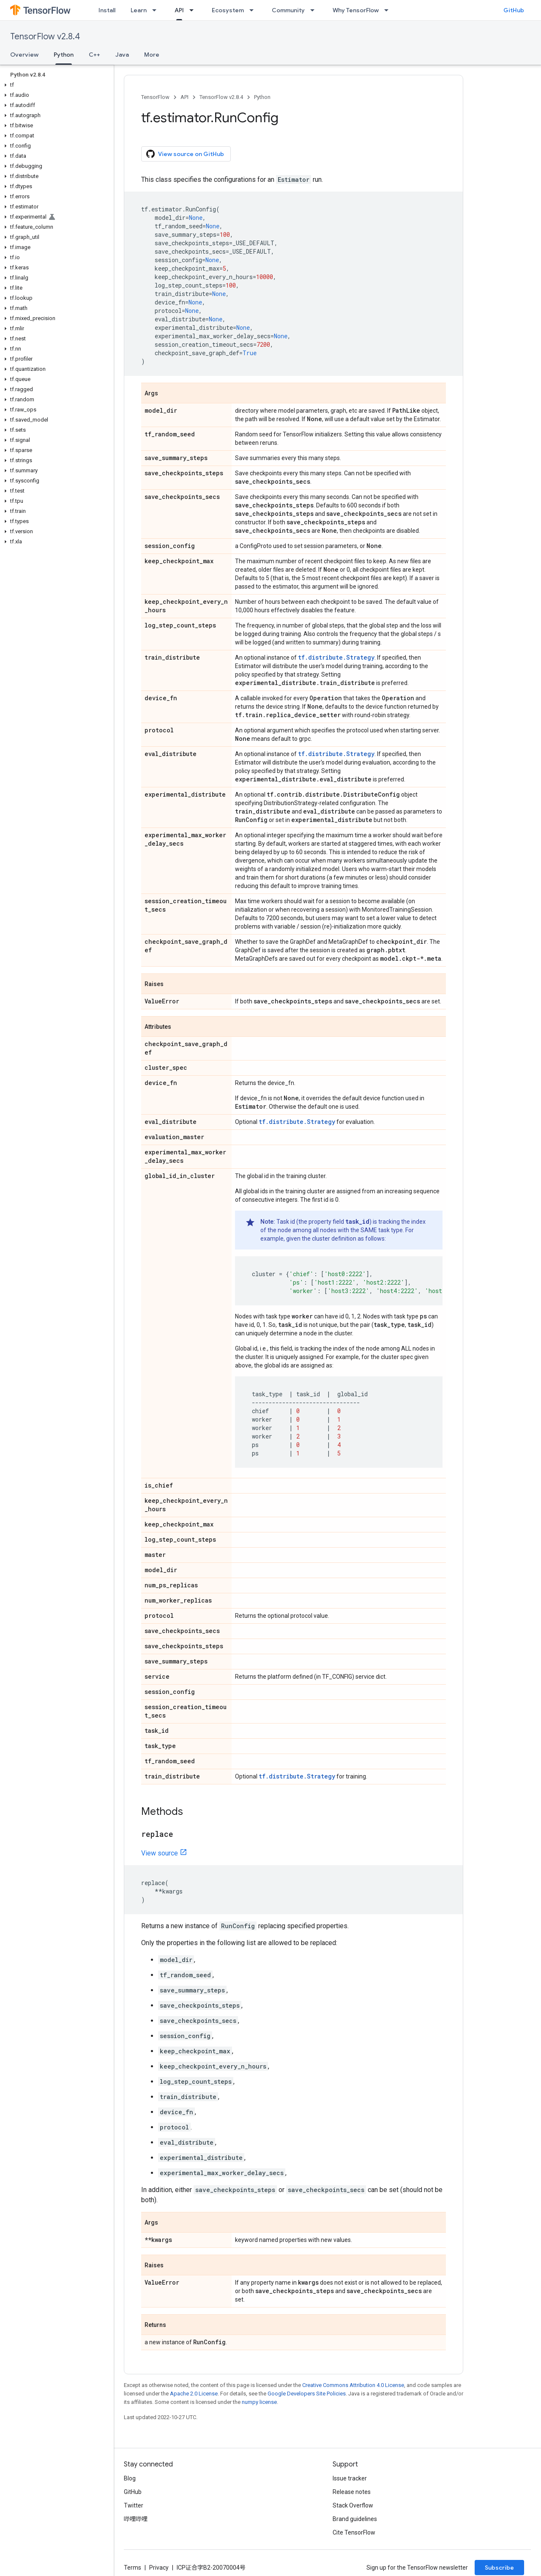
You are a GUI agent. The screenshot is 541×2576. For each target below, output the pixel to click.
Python (262, 97)
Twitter (133, 2505)
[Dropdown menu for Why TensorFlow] (389, 10)
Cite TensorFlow (354, 2532)
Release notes (352, 2491)
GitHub (513, 10)
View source (159, 1853)
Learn (139, 10)
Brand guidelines (355, 2519)
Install (106, 10)
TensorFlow (155, 97)
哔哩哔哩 (136, 2519)
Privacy (159, 2567)
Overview (24, 54)
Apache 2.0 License (194, 2393)
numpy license (259, 2402)
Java (122, 54)
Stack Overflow (353, 2505)
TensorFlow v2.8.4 (45, 36)
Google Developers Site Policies (307, 2393)
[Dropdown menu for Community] (315, 10)
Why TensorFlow (356, 10)
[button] (55, 85)
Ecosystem (228, 10)
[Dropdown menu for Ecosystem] (254, 10)
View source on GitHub (185, 154)
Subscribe (499, 2567)
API (184, 97)
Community (288, 10)
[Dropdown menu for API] (194, 10)
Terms (132, 2567)
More (151, 54)
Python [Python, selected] (64, 54)
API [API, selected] (179, 10)
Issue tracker (350, 2478)
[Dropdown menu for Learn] (157, 10)
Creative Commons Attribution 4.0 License (353, 2385)
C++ (94, 54)
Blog (130, 2478)
